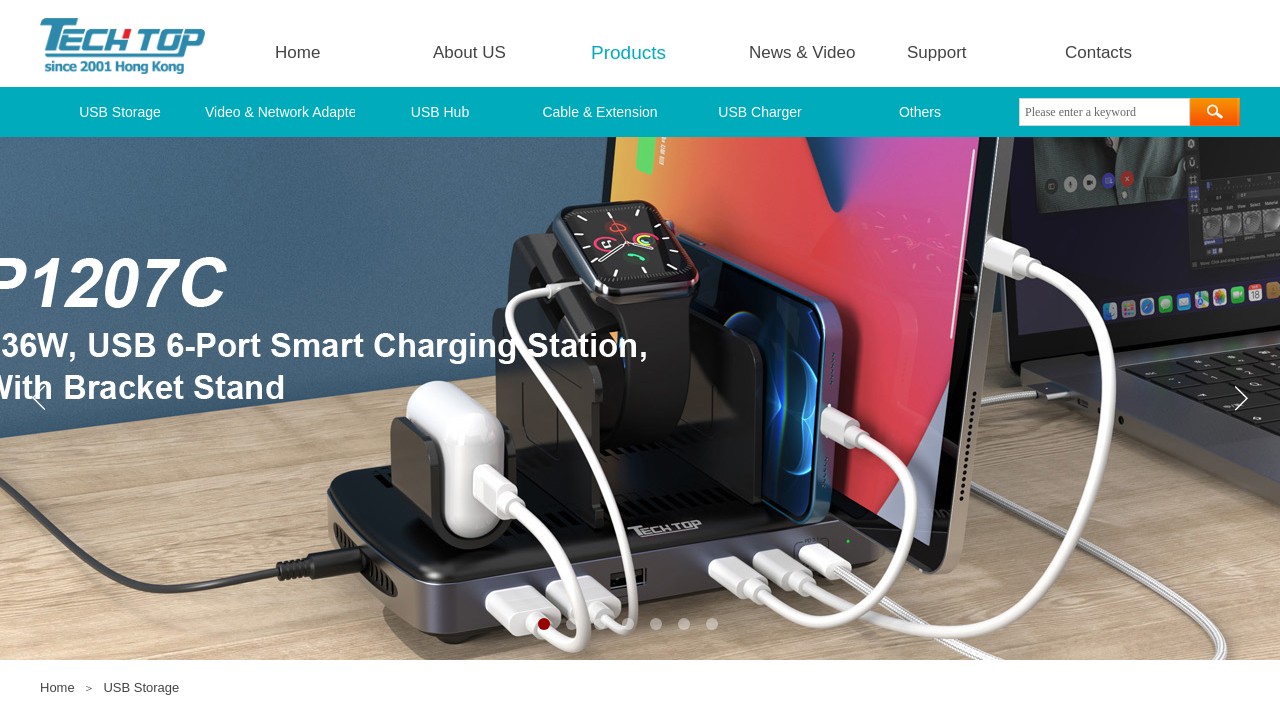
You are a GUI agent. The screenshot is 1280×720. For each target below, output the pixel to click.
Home (297, 52)
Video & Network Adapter (280, 112)
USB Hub (440, 112)
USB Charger (759, 112)
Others (920, 112)
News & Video (802, 52)
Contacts (1098, 52)
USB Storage (120, 112)
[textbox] (1104, 112)
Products (628, 52)
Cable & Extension (599, 112)
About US (469, 52)
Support (937, 52)
